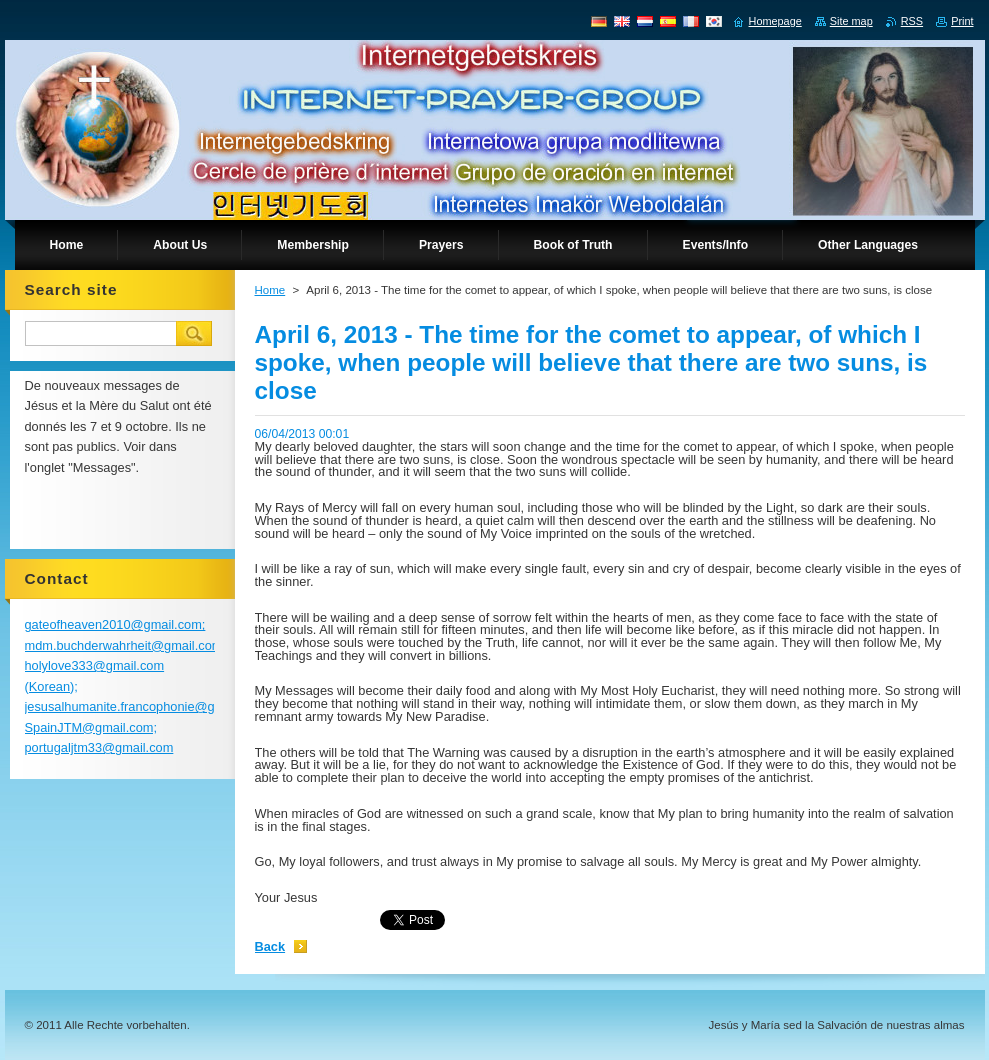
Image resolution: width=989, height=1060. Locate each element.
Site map (851, 21)
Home (270, 290)
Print (962, 21)
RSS (912, 21)
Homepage (775, 21)
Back (270, 946)
